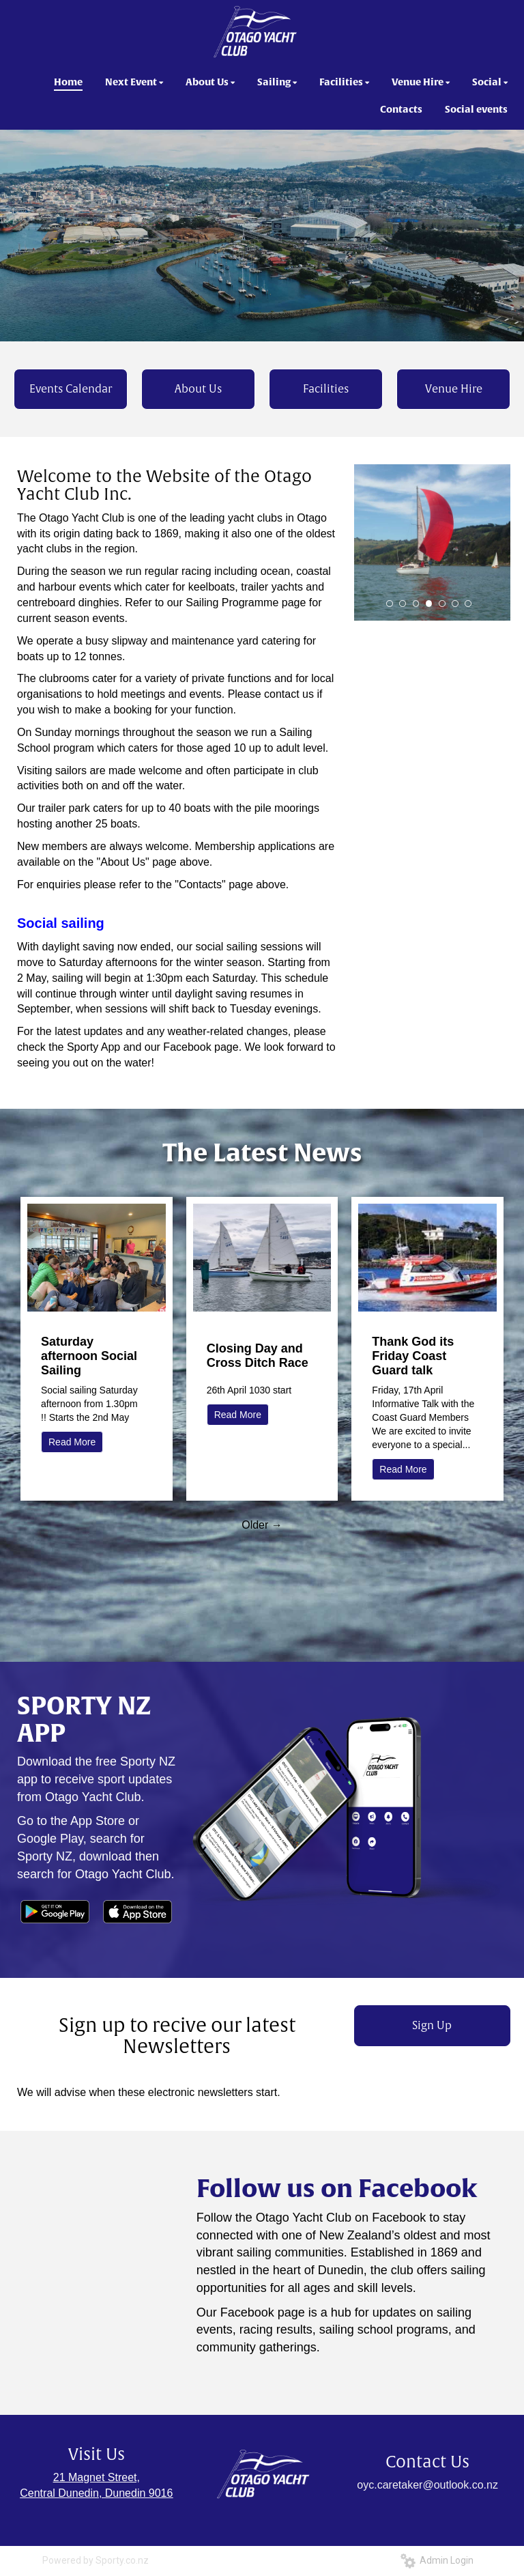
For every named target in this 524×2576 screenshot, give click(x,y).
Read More (72, 1441)
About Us (198, 389)
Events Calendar (70, 389)
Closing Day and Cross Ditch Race (257, 1356)
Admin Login (437, 2560)
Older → (262, 1525)
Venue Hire (453, 389)
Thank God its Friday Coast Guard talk (413, 1356)
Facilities (326, 389)
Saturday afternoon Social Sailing (89, 1356)
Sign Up (432, 2026)
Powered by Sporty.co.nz (95, 2560)
